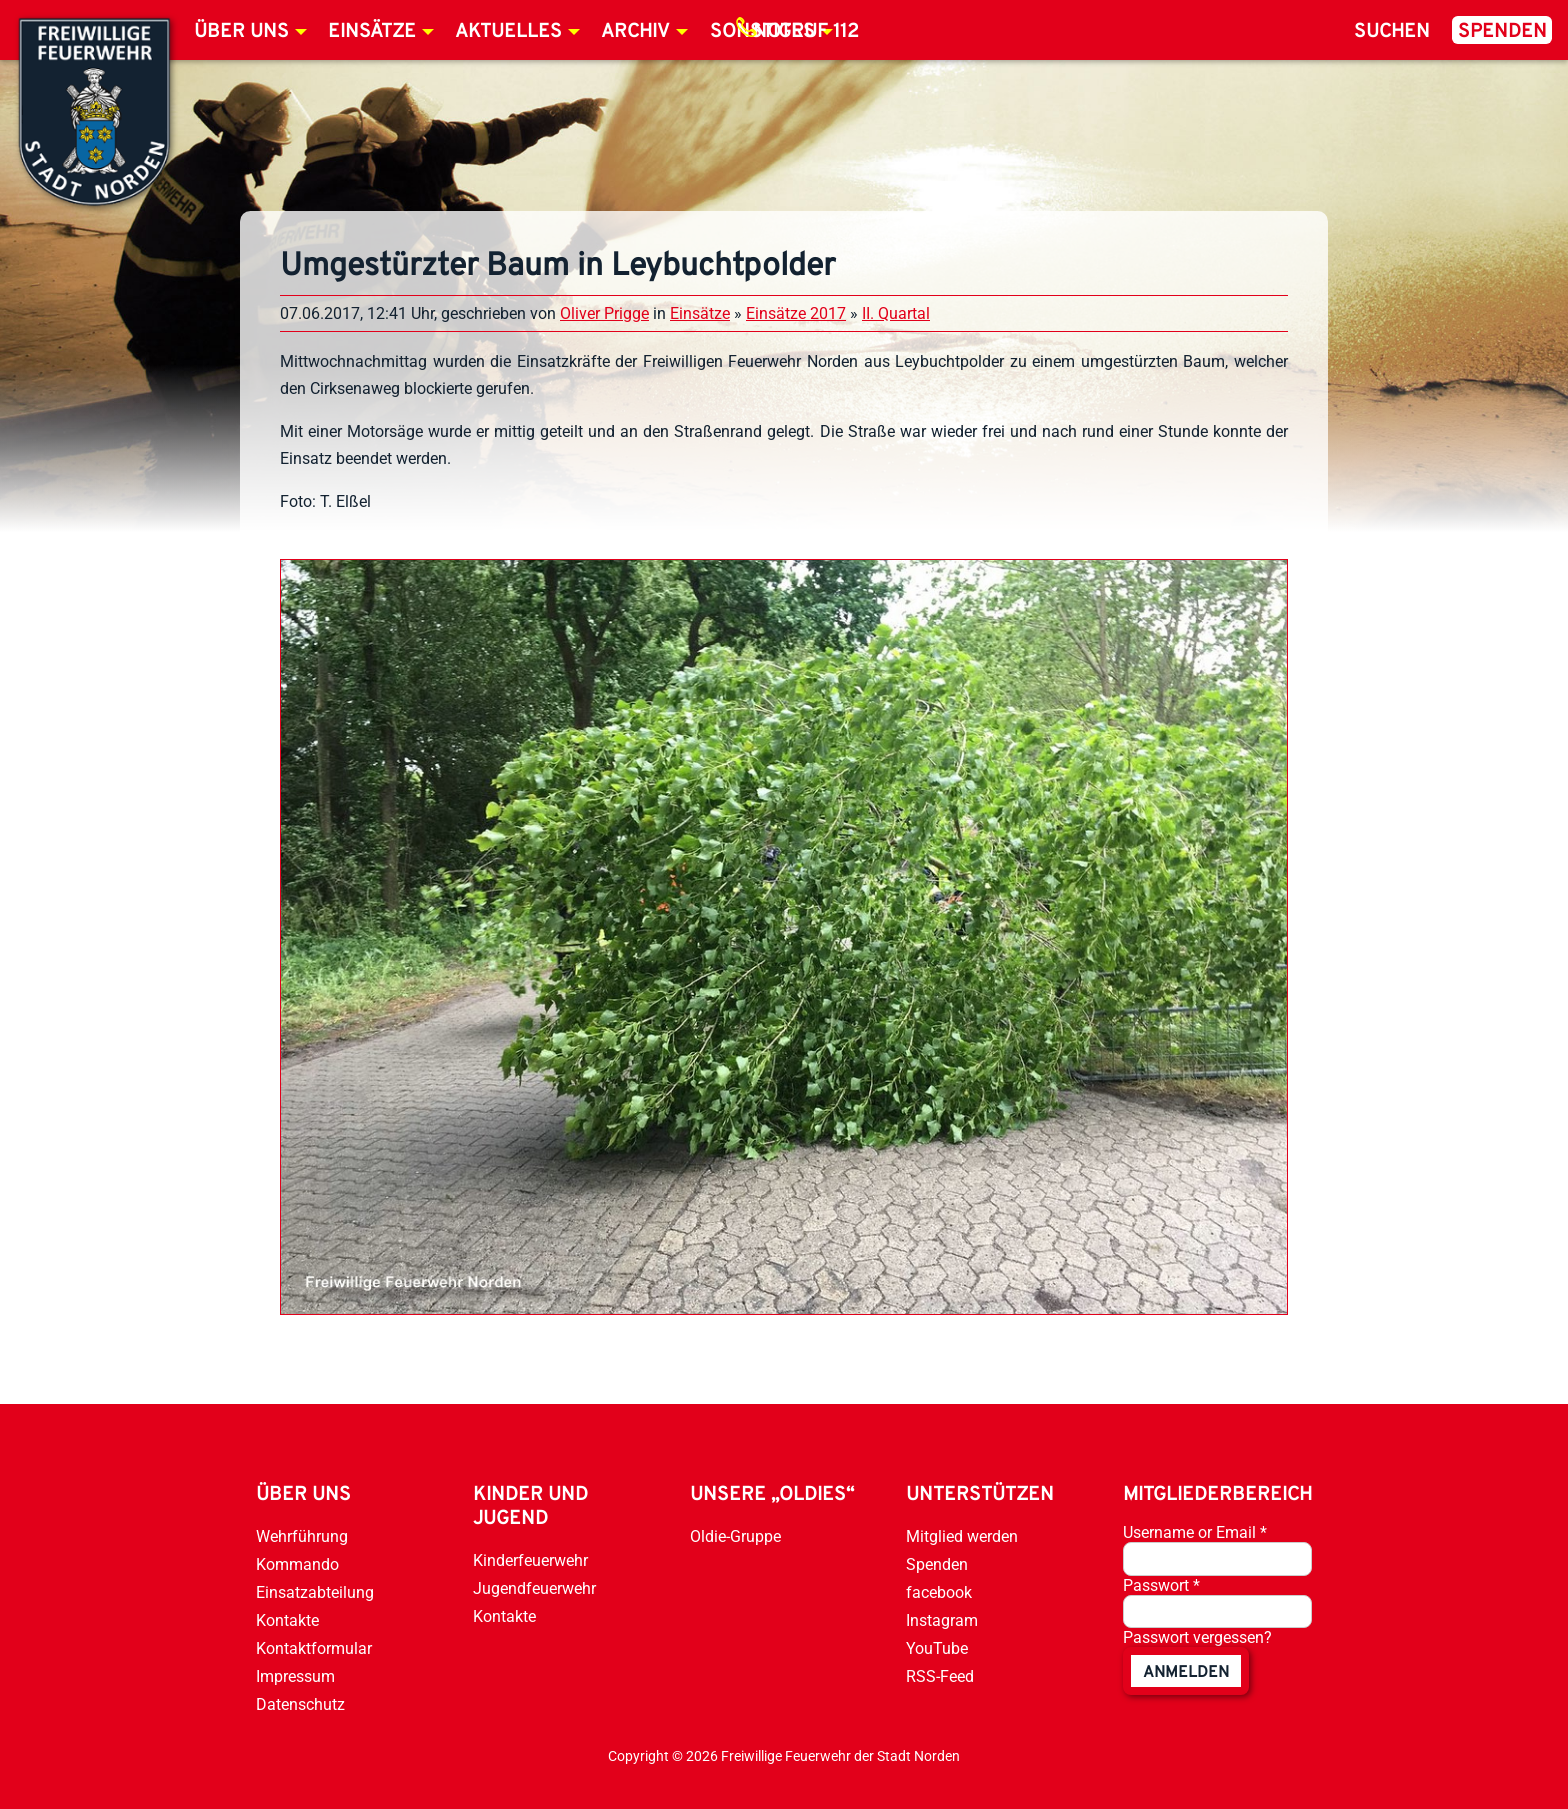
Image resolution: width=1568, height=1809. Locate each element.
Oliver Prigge (604, 313)
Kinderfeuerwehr (530, 1560)
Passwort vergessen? (1197, 1637)
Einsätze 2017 (796, 313)
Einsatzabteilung (315, 1592)
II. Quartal (896, 313)
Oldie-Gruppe (735, 1536)
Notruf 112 (806, 32)
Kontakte (287, 1620)
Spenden (1502, 32)
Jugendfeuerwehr (534, 1588)
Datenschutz (300, 1704)
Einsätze (372, 32)
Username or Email (1195, 1532)
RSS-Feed (940, 1676)
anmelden (1186, 1673)
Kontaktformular (314, 1648)
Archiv (635, 32)
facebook (939, 1592)
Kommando (297, 1564)
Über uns (241, 32)
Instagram (942, 1620)
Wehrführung (302, 1536)
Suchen (1392, 32)
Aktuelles (508, 32)
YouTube (937, 1648)
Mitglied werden (962, 1536)
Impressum (295, 1676)
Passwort (1161, 1585)
